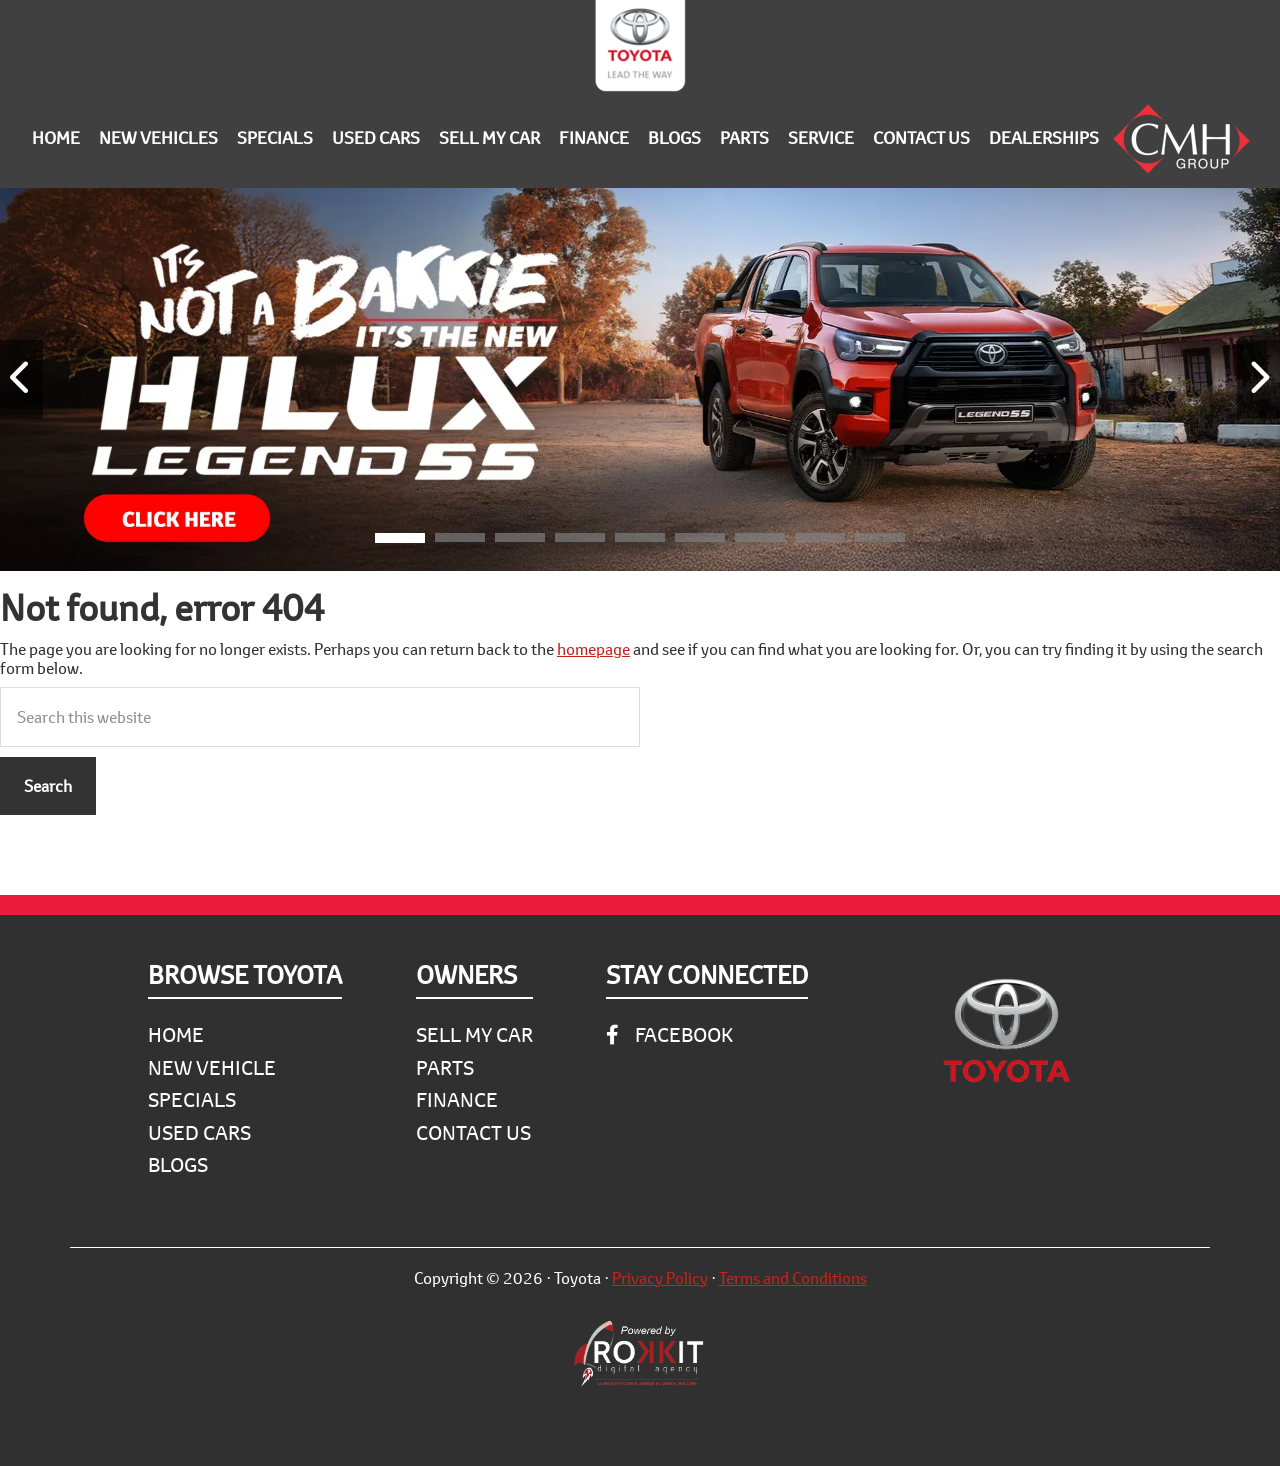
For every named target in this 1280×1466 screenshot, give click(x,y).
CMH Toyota (640, 50)
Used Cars (199, 1132)
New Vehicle (212, 1067)
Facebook (669, 1034)
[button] (400, 541)
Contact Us (473, 1132)
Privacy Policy (660, 1277)
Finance (457, 1099)
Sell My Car (474, 1034)
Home (176, 1034)
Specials (192, 1099)
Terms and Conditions (793, 1277)
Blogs (178, 1164)
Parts (445, 1067)
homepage (593, 648)
